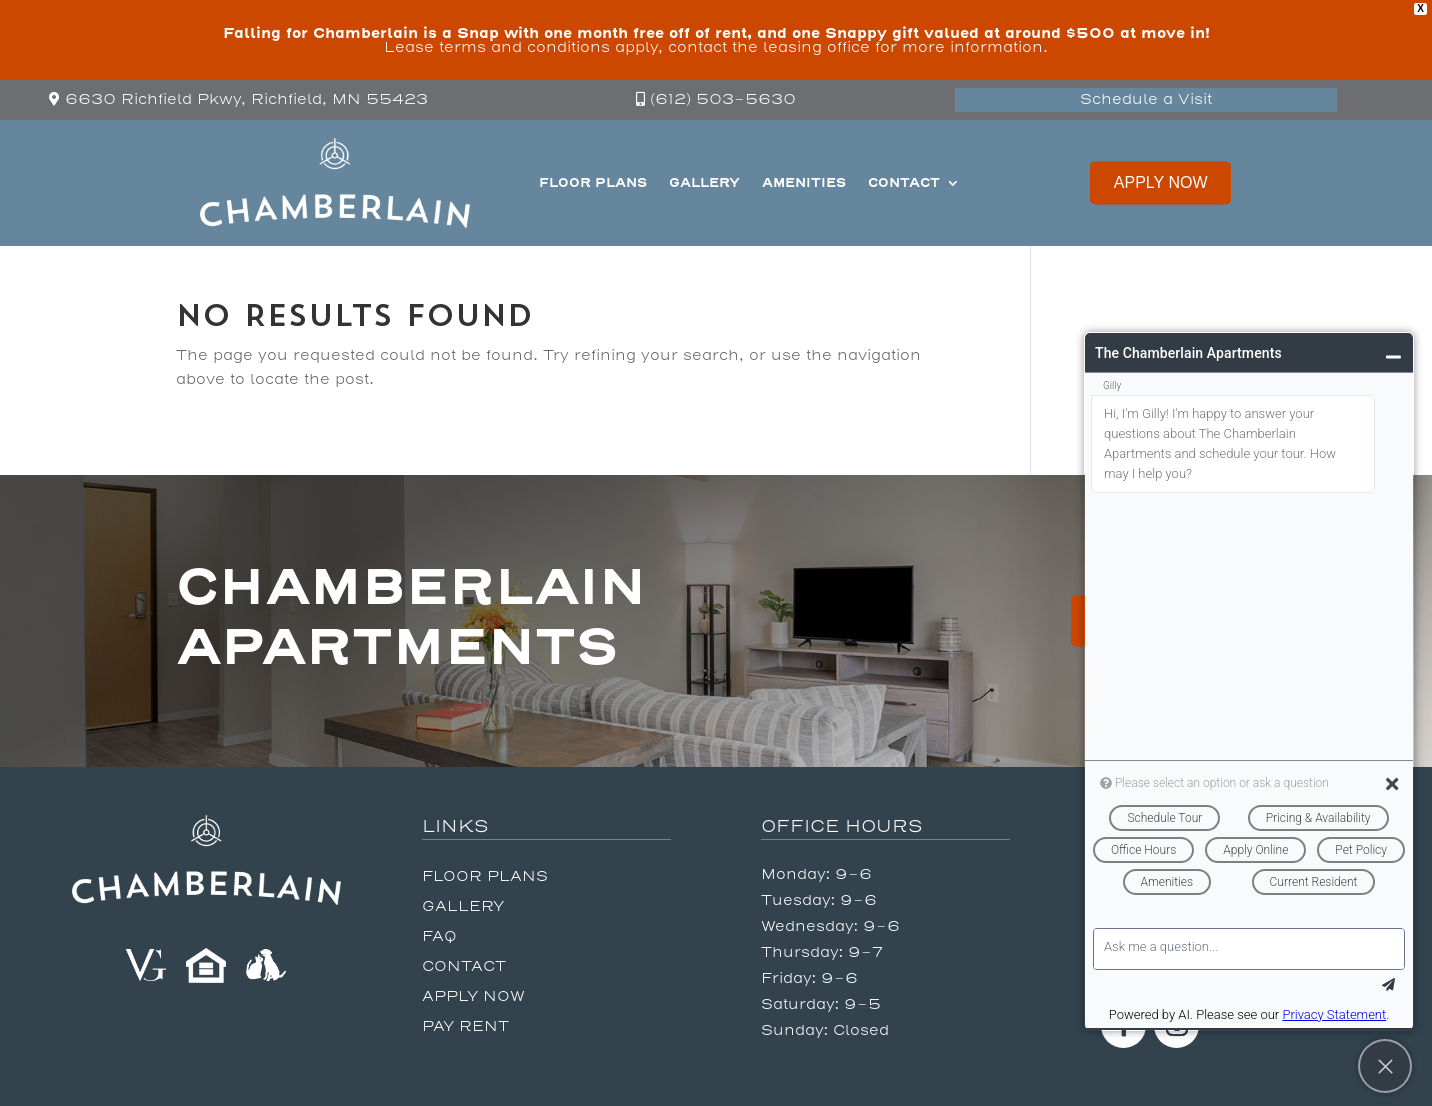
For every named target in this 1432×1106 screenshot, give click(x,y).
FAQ (439, 937)
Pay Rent (465, 1027)
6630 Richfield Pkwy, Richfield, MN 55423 (246, 99)
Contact (904, 182)
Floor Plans (593, 182)
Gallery (704, 182)
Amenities (804, 182)
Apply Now (1161, 182)
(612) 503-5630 (723, 99)
